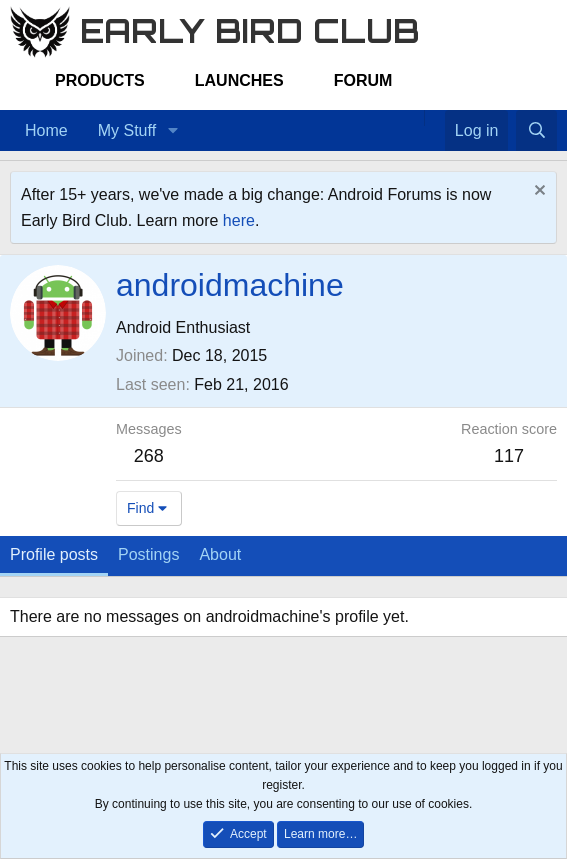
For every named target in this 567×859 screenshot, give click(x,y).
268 (149, 456)
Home (46, 130)
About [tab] (220, 554)
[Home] (414, 118)
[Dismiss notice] (537, 192)
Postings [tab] (148, 554)
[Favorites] (434, 118)
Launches (239, 80)
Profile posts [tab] (54, 554)
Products (100, 80)
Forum (363, 80)
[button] (172, 131)
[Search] (536, 131)
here (239, 220)
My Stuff (127, 130)
